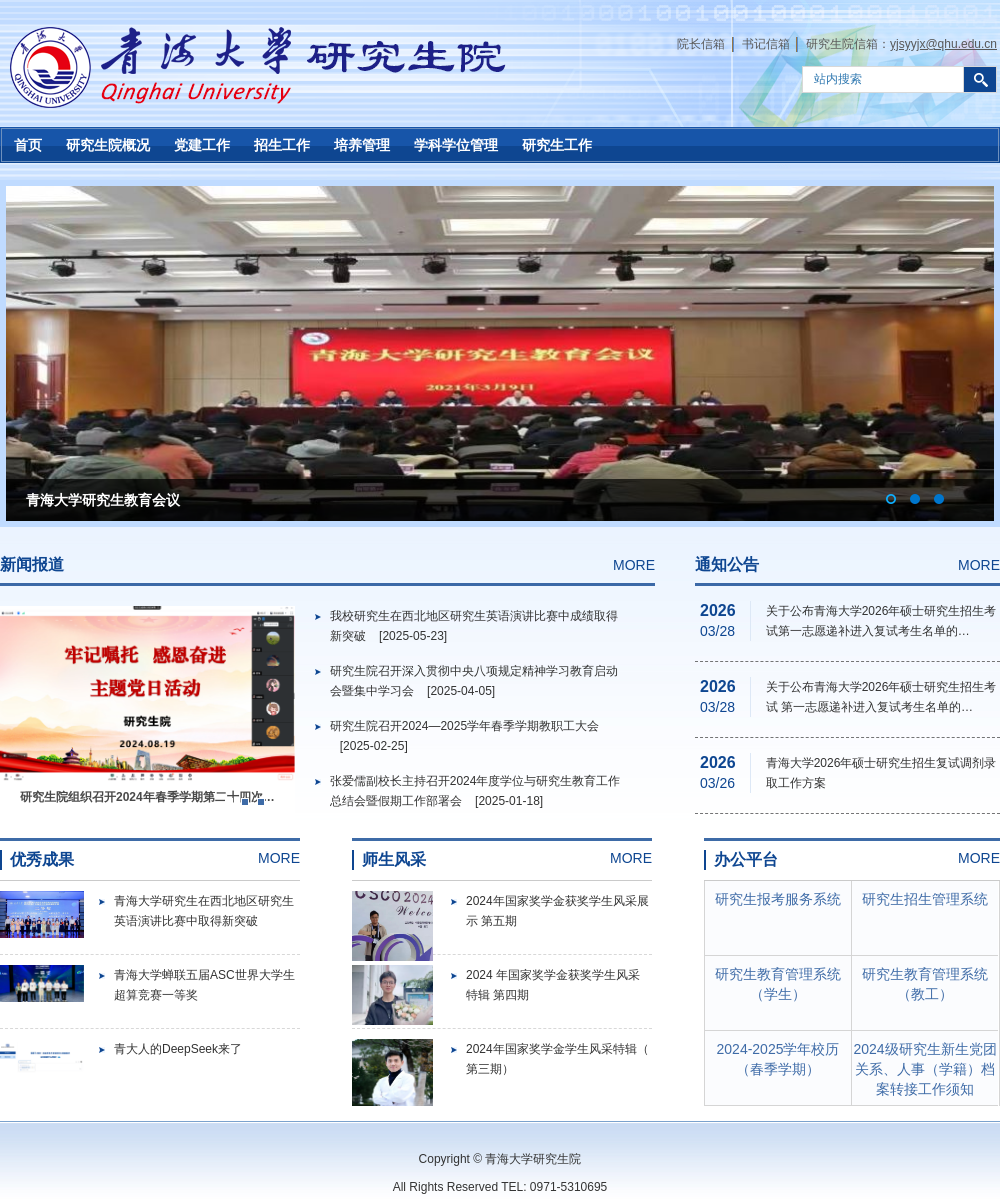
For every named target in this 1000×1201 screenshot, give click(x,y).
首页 (28, 145)
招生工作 (282, 145)
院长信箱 (701, 44)
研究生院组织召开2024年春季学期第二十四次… (147, 797)
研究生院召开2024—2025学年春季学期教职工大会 (464, 726)
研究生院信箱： (901, 44)
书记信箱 (766, 44)
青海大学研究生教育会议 (103, 500)
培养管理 (362, 145)
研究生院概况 (108, 145)
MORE (634, 565)
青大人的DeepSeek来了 (178, 1049)
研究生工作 (557, 145)
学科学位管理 (456, 145)
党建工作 (202, 145)
